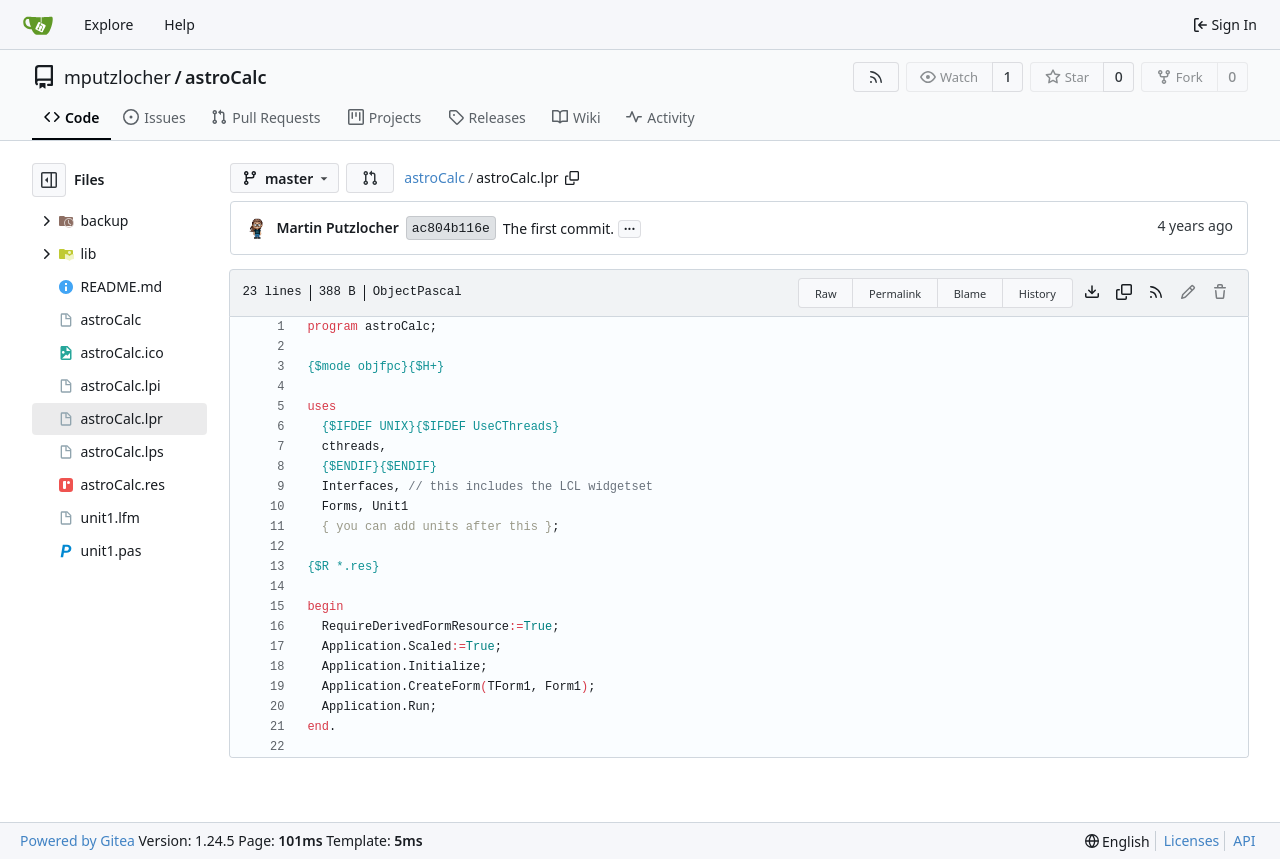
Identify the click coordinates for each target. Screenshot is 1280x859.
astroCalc (225, 77)
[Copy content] (1124, 293)
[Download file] (1092, 293)
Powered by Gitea (77, 840)
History (1037, 293)
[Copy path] (572, 178)
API (1244, 840)
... (630, 227)
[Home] (38, 25)
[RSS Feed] (876, 77)
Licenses (1192, 840)
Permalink (895, 293)
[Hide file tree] (49, 180)
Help (179, 24)
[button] (370, 178)
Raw (826, 293)
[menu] (1117, 841)
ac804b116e (451, 228)
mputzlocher (117, 77)
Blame (970, 293)
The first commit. (558, 228)
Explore (108, 24)
